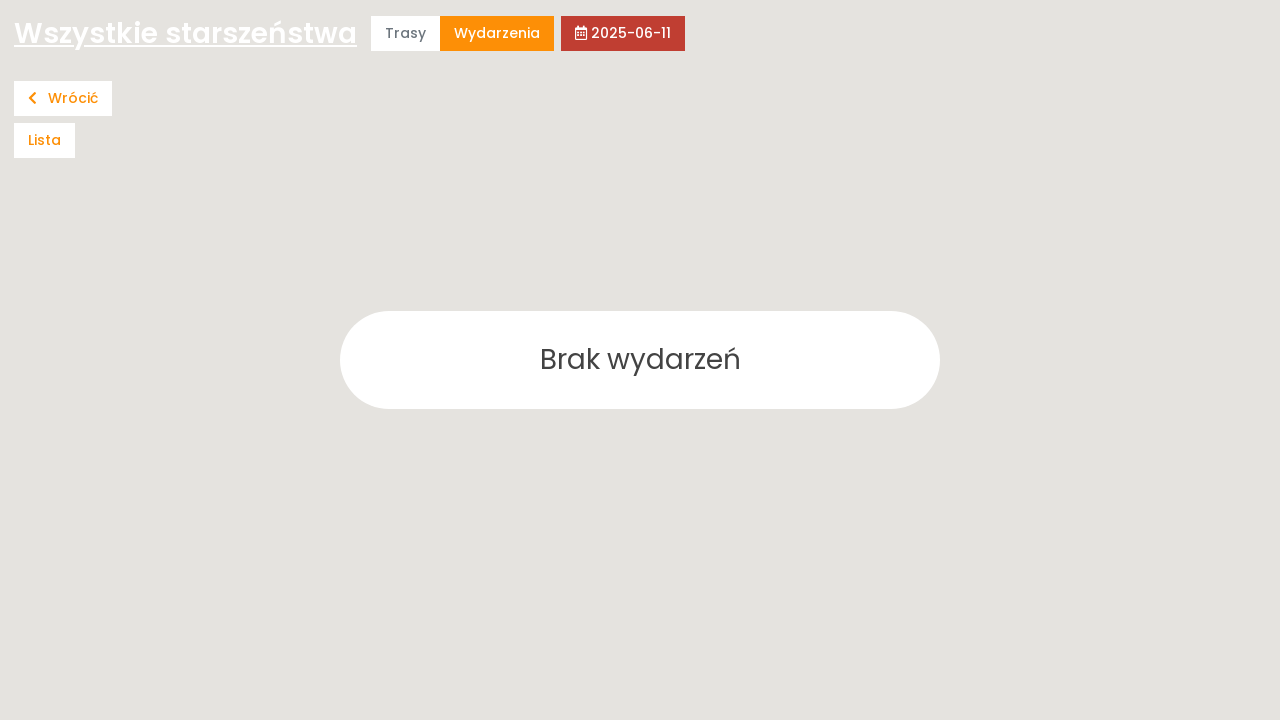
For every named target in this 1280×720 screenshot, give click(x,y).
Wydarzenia (497, 33)
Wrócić (63, 98)
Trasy (405, 33)
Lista (44, 140)
